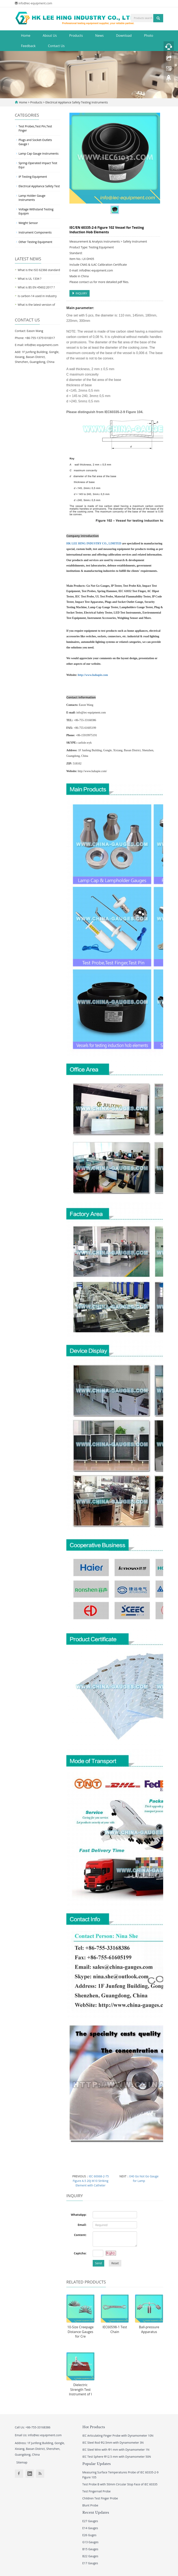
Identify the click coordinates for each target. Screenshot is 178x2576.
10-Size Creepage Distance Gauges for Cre (80, 2332)
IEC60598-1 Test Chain (115, 2329)
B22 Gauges (90, 2556)
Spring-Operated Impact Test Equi (38, 165)
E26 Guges (89, 2535)
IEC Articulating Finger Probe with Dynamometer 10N (117, 2435)
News (99, 35)
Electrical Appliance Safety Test (39, 186)
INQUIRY (79, 293)
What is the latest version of (36, 305)
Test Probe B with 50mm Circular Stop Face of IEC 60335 (120, 2484)
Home (25, 35)
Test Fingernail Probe (96, 2491)
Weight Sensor (28, 223)
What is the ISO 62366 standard (39, 270)
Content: (80, 2235)
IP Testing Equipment (33, 177)
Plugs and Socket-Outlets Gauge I (35, 142)
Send (98, 2263)
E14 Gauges (90, 2528)
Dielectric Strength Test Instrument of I (80, 2390)
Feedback (28, 46)
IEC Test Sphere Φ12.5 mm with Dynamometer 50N (116, 2457)
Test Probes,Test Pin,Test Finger (35, 128)
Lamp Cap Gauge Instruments (39, 153)
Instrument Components (35, 232)
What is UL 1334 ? (29, 279)
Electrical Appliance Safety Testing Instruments (76, 102)
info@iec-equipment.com (35, 3)
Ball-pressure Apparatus (149, 2329)
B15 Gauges (90, 2549)
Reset (115, 2263)
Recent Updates (95, 2512)
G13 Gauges (90, 2542)
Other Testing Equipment (35, 242)
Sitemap (21, 2462)
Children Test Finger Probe (100, 2498)
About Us (50, 35)
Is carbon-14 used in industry (37, 296)
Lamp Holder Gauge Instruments (32, 198)
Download (124, 35)
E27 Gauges (90, 2521)
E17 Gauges (90, 2563)
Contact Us (56, 46)
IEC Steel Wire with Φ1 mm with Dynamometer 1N (115, 2450)
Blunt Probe (90, 2505)
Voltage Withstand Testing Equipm (36, 211)
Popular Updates (96, 2464)
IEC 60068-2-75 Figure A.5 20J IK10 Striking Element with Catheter (91, 2180)
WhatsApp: (79, 2215)
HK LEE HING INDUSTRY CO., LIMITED (93, 543)
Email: (82, 2225)
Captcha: (80, 2253)
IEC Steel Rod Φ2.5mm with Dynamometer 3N (113, 2442)
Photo (148, 35)
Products (76, 35)
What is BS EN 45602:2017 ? (36, 287)
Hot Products (93, 2427)
